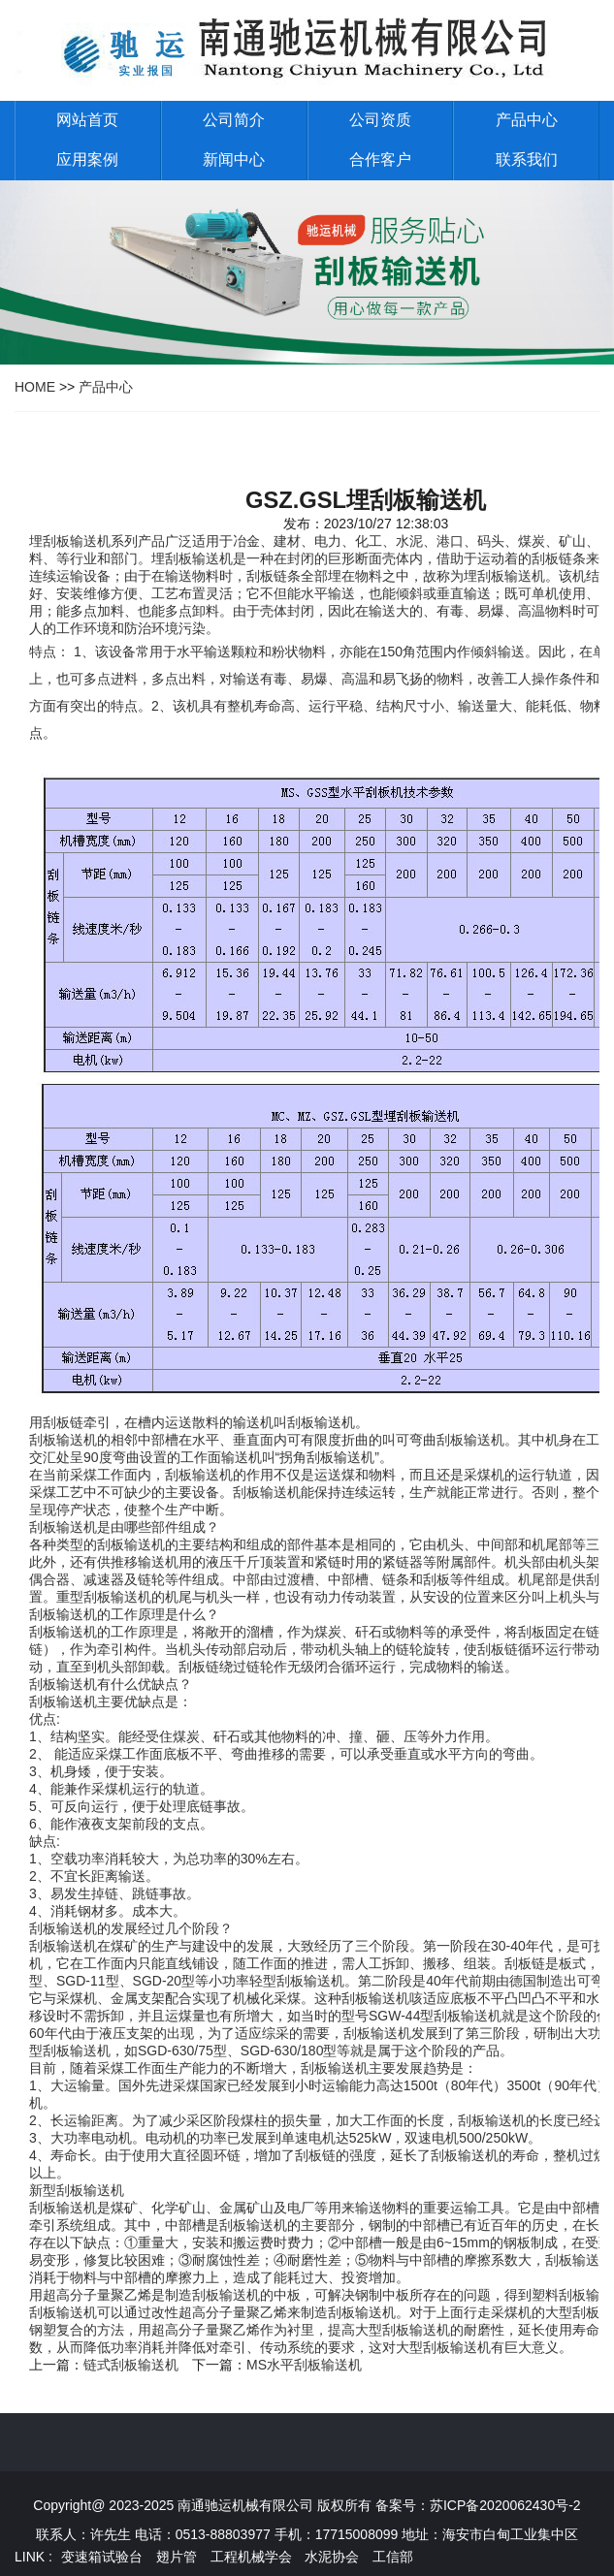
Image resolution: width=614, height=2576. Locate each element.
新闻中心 (234, 159)
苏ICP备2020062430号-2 (505, 2505)
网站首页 (87, 119)
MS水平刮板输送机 (304, 2364)
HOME (35, 387)
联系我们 (527, 159)
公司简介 (234, 119)
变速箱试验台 (102, 2556)
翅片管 (176, 2556)
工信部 (392, 2556)
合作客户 (380, 159)
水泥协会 (332, 2556)
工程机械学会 (251, 2556)
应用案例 (87, 159)
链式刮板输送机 (130, 2364)
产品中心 (527, 119)
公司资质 (380, 119)
